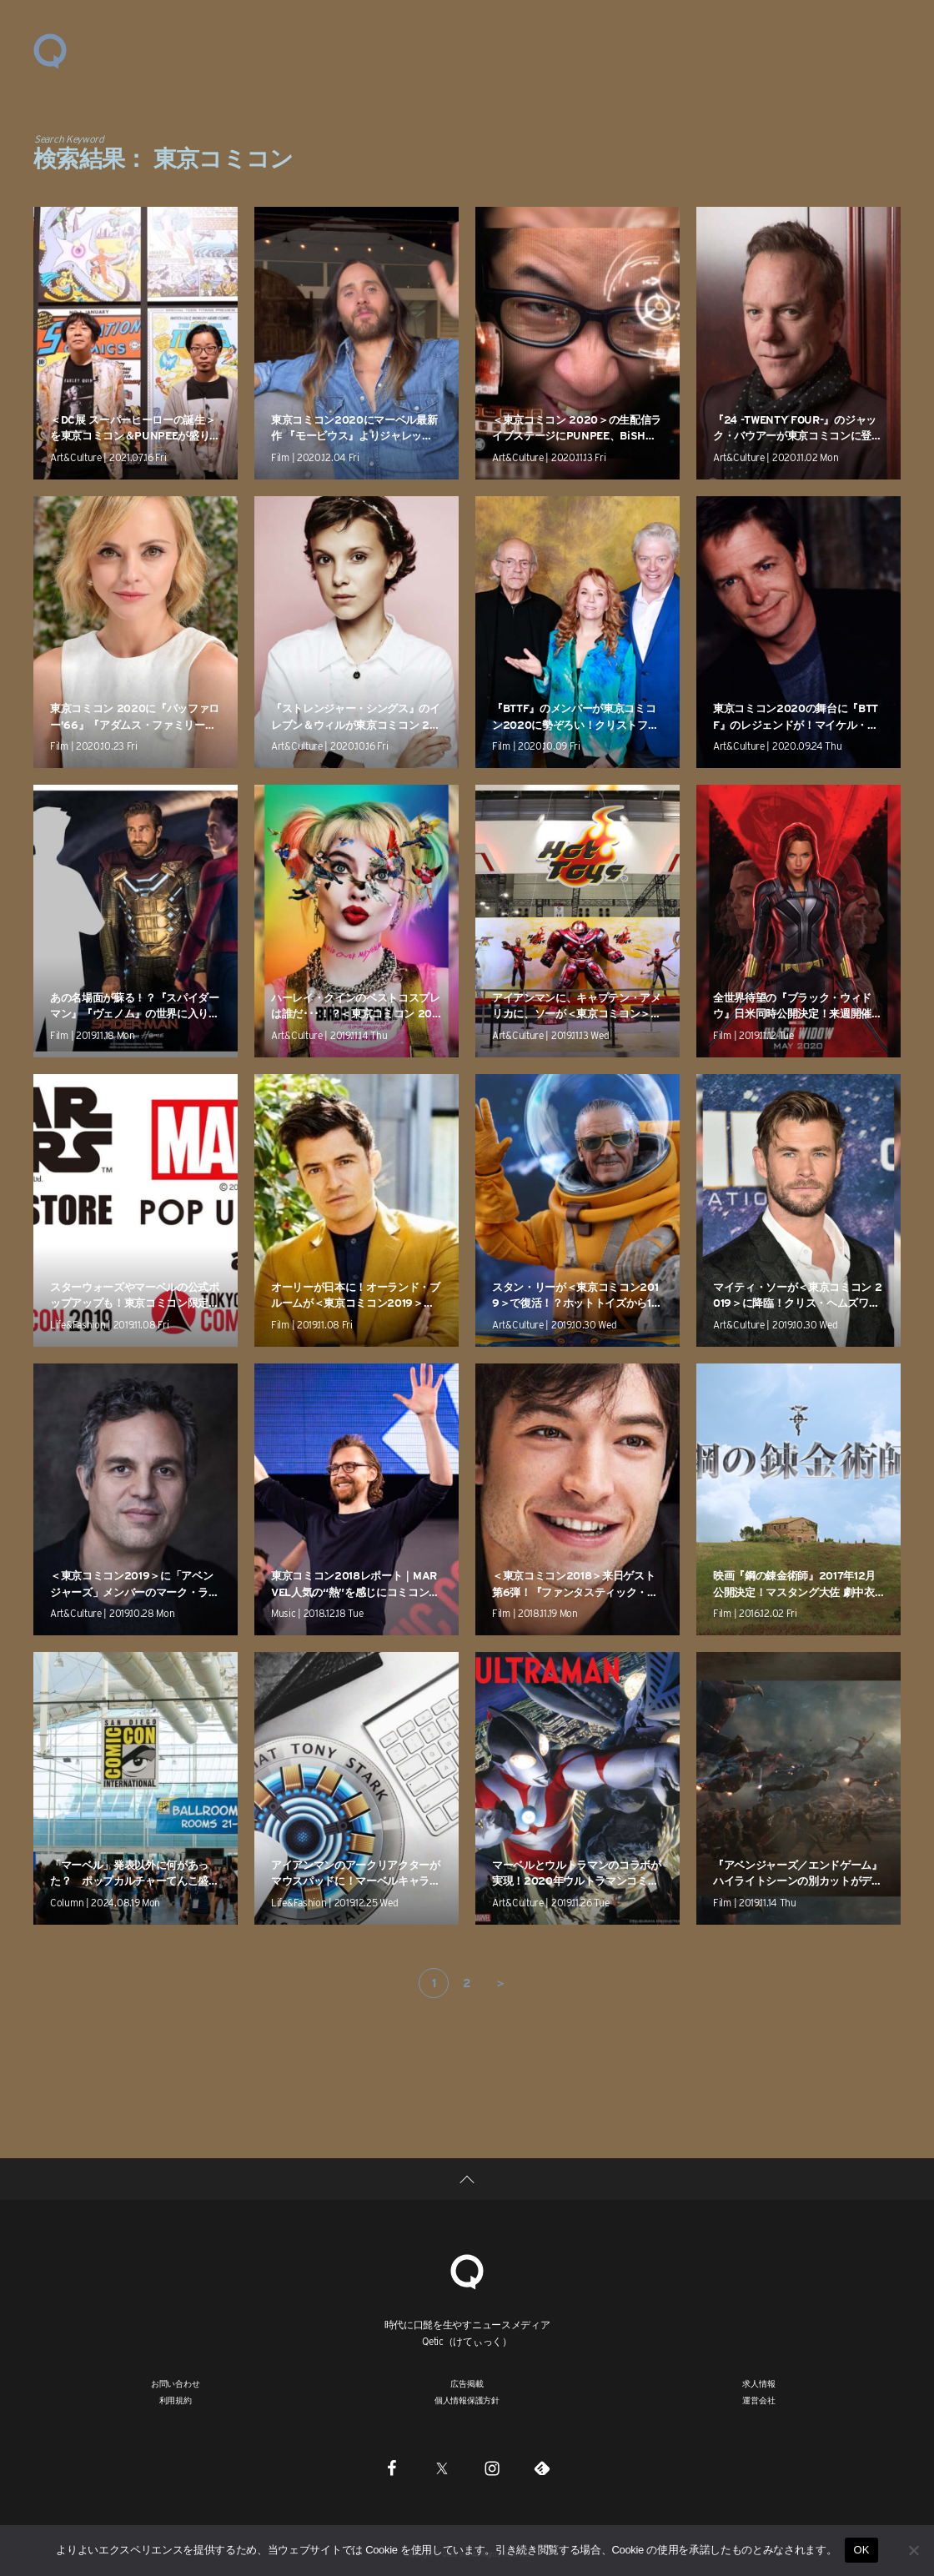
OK (861, 2549)
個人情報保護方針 (467, 2400)
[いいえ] (913, 2550)
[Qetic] (467, 2269)
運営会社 (758, 2400)
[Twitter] (442, 2467)
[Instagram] (492, 2467)
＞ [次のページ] (500, 1983)
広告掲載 (466, 2383)
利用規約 (175, 2400)
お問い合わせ (175, 2383)
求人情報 (758, 2383)
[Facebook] (392, 2467)
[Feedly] (542, 2467)
